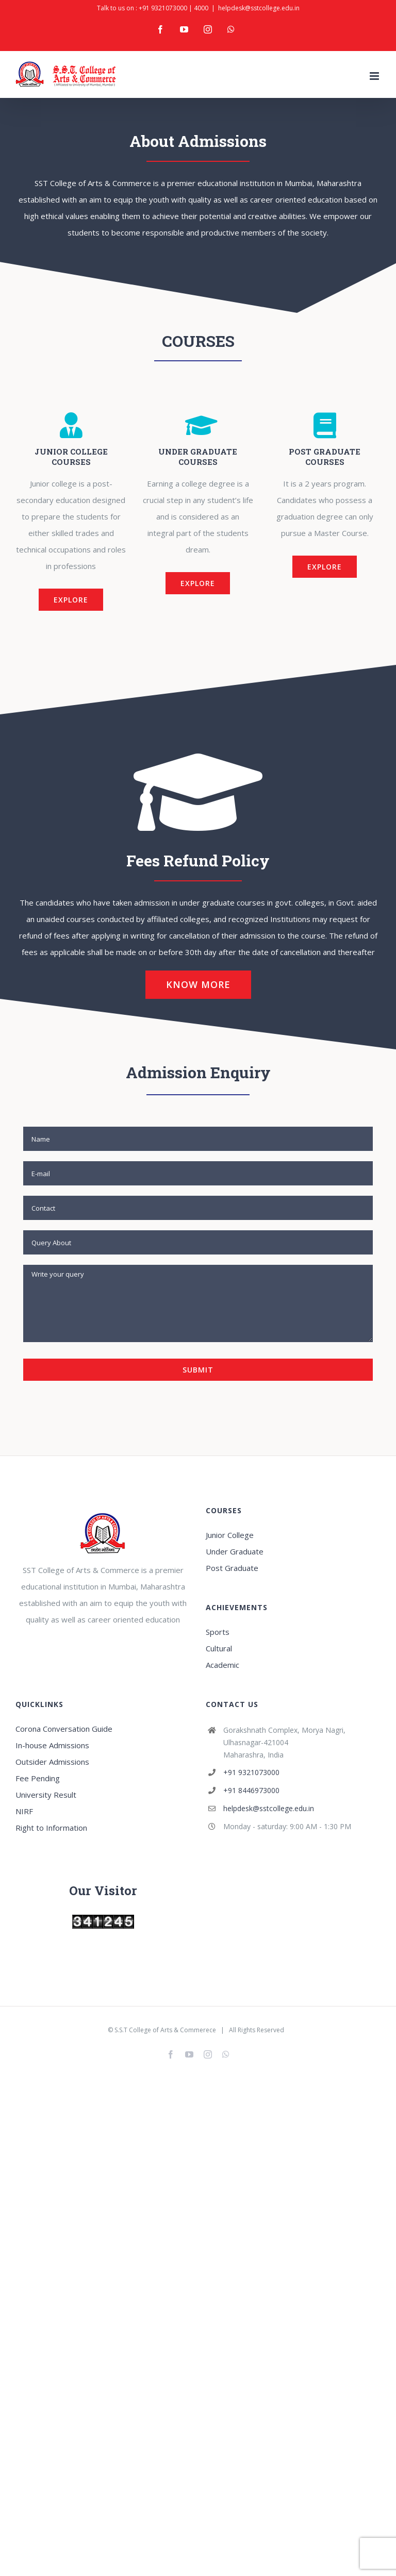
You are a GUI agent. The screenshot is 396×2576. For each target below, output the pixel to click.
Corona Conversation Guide (63, 1729)
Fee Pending (37, 1778)
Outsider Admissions (52, 1762)
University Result (45, 1794)
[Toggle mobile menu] (375, 76)
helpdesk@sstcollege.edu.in (259, 8)
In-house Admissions (52, 1745)
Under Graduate (234, 1551)
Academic (222, 1665)
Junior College (230, 1535)
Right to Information (51, 1827)
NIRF (24, 1811)
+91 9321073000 (163, 8)
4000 (201, 8)
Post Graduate (232, 1568)
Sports (217, 1632)
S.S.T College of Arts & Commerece (165, 2030)
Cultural (219, 1648)
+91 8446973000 (251, 1790)
